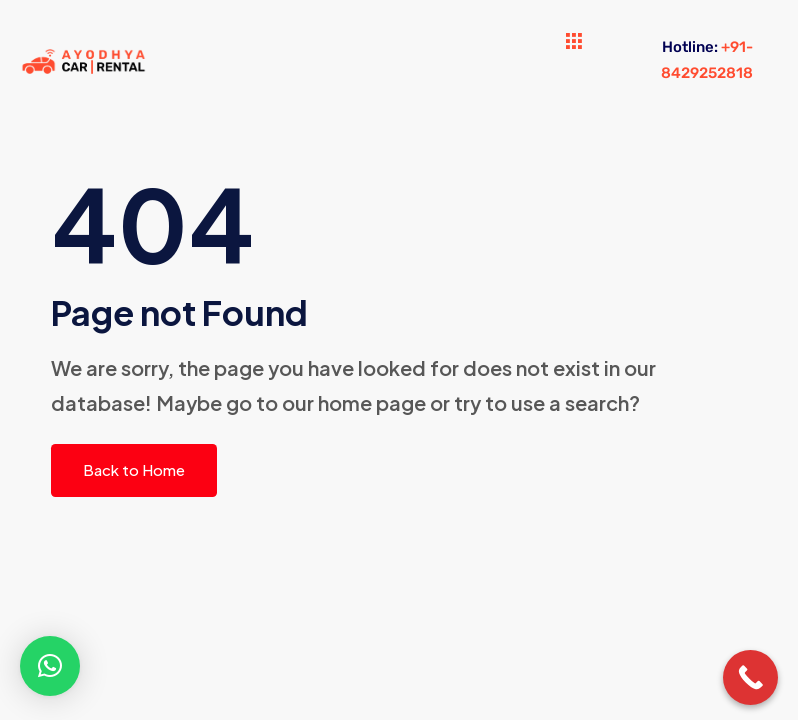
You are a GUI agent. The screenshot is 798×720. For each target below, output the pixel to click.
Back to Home (134, 469)
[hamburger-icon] (574, 42)
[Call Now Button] (750, 677)
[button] (50, 666)
